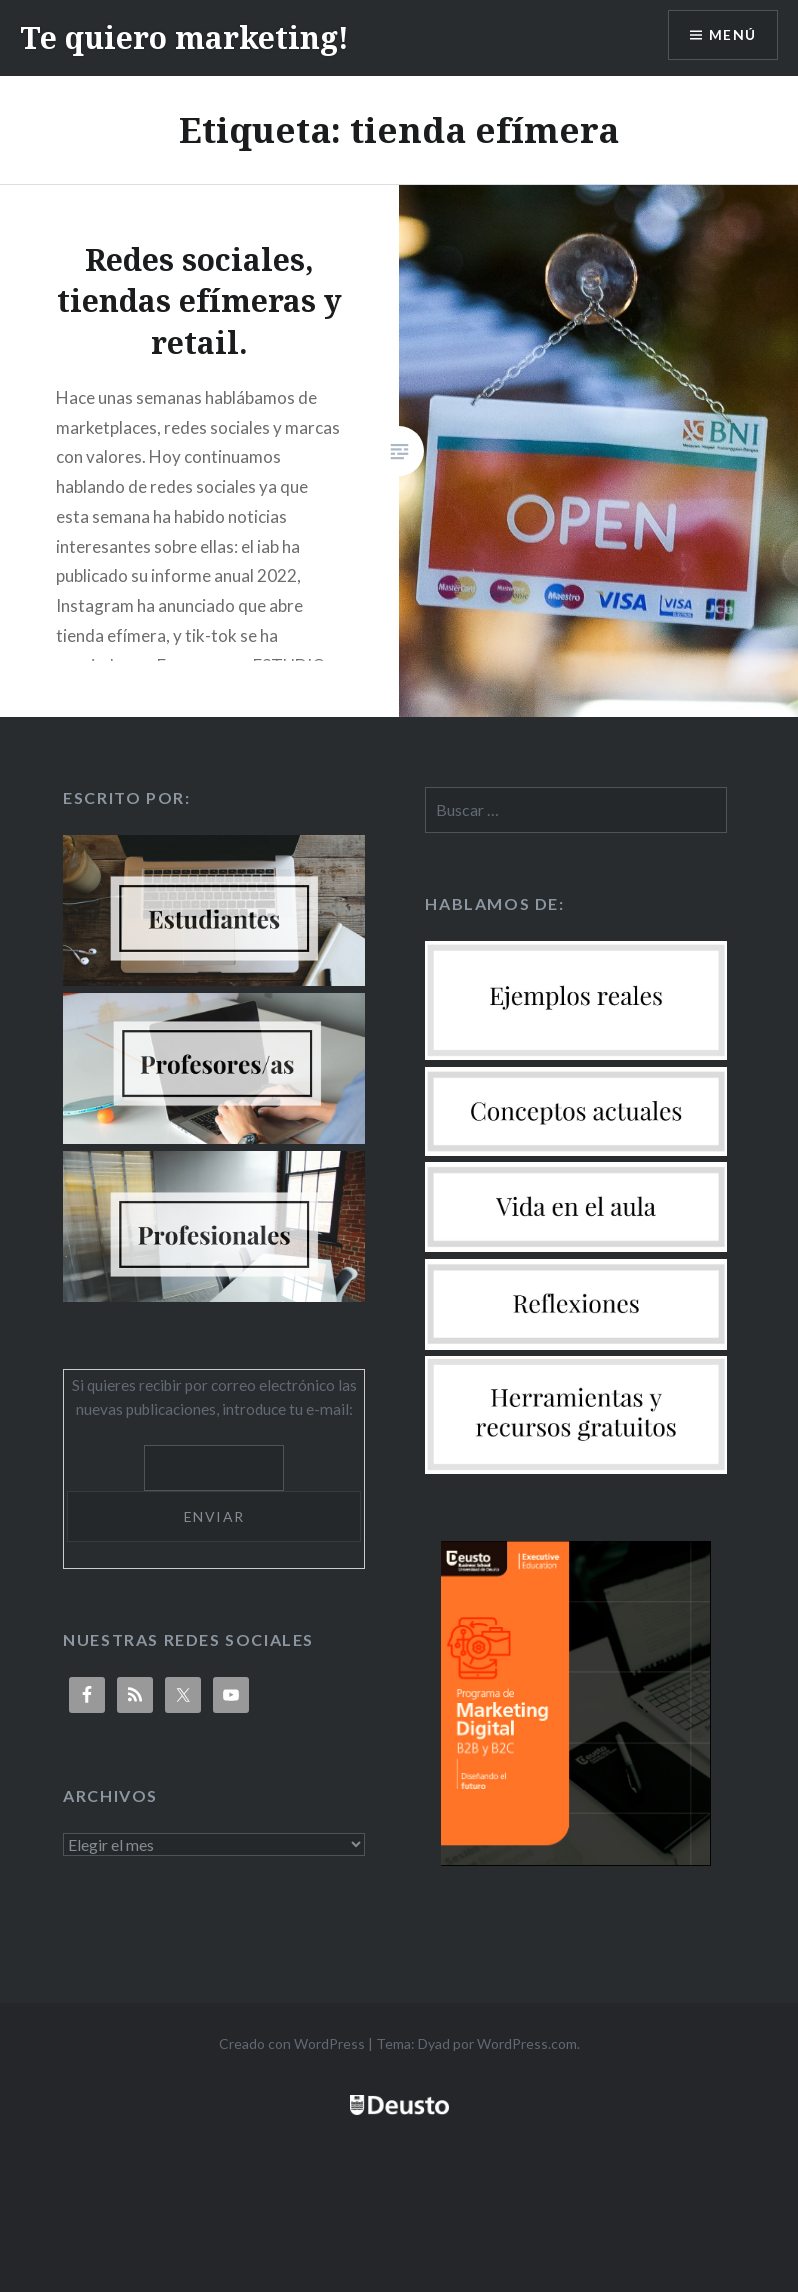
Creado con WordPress (292, 2043)
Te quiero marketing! (184, 37)
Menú (732, 35)
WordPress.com (527, 2043)
